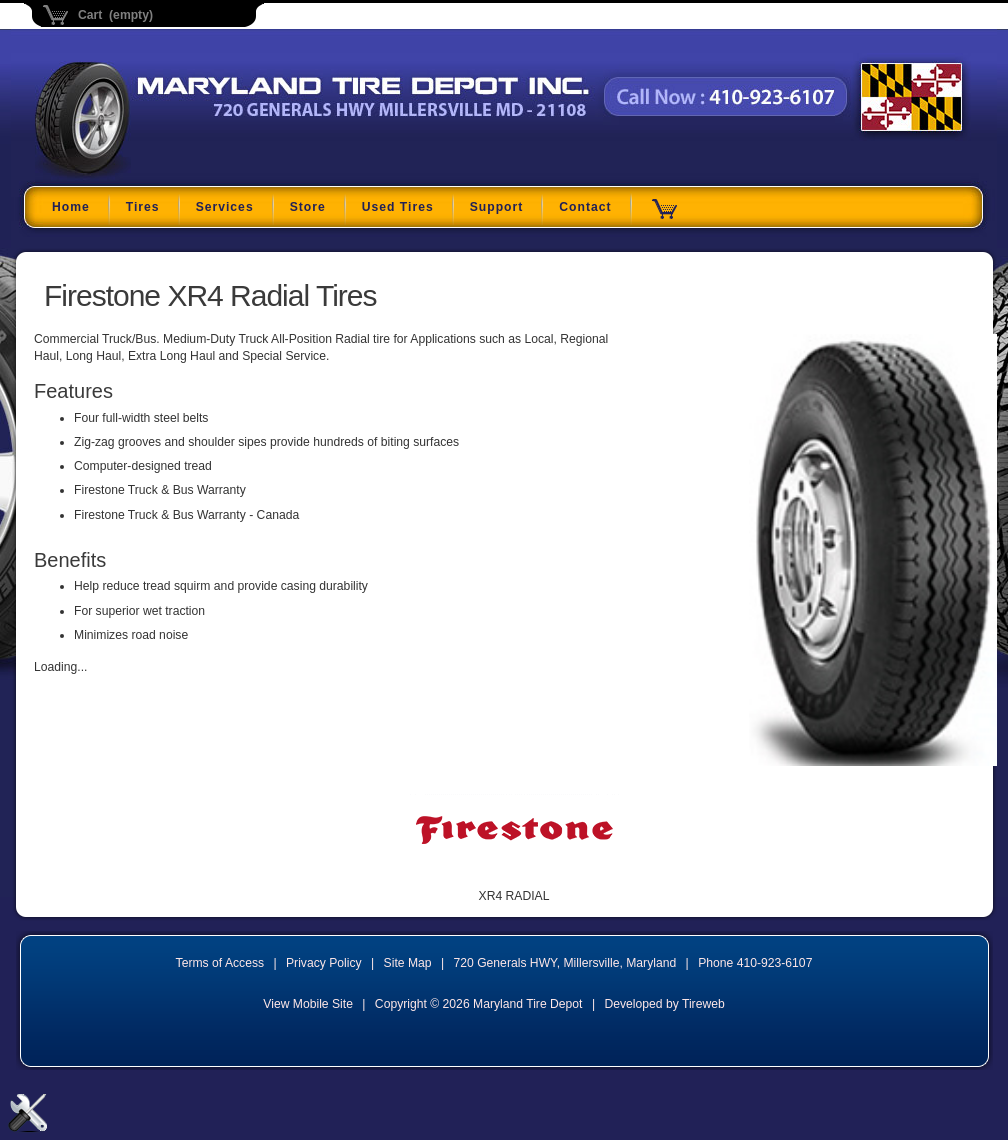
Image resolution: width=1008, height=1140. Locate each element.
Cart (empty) (115, 15)
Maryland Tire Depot (160, 174)
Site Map (408, 963)
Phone (755, 963)
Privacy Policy (324, 963)
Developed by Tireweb (664, 1004)
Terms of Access (220, 963)
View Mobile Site (308, 1004)
